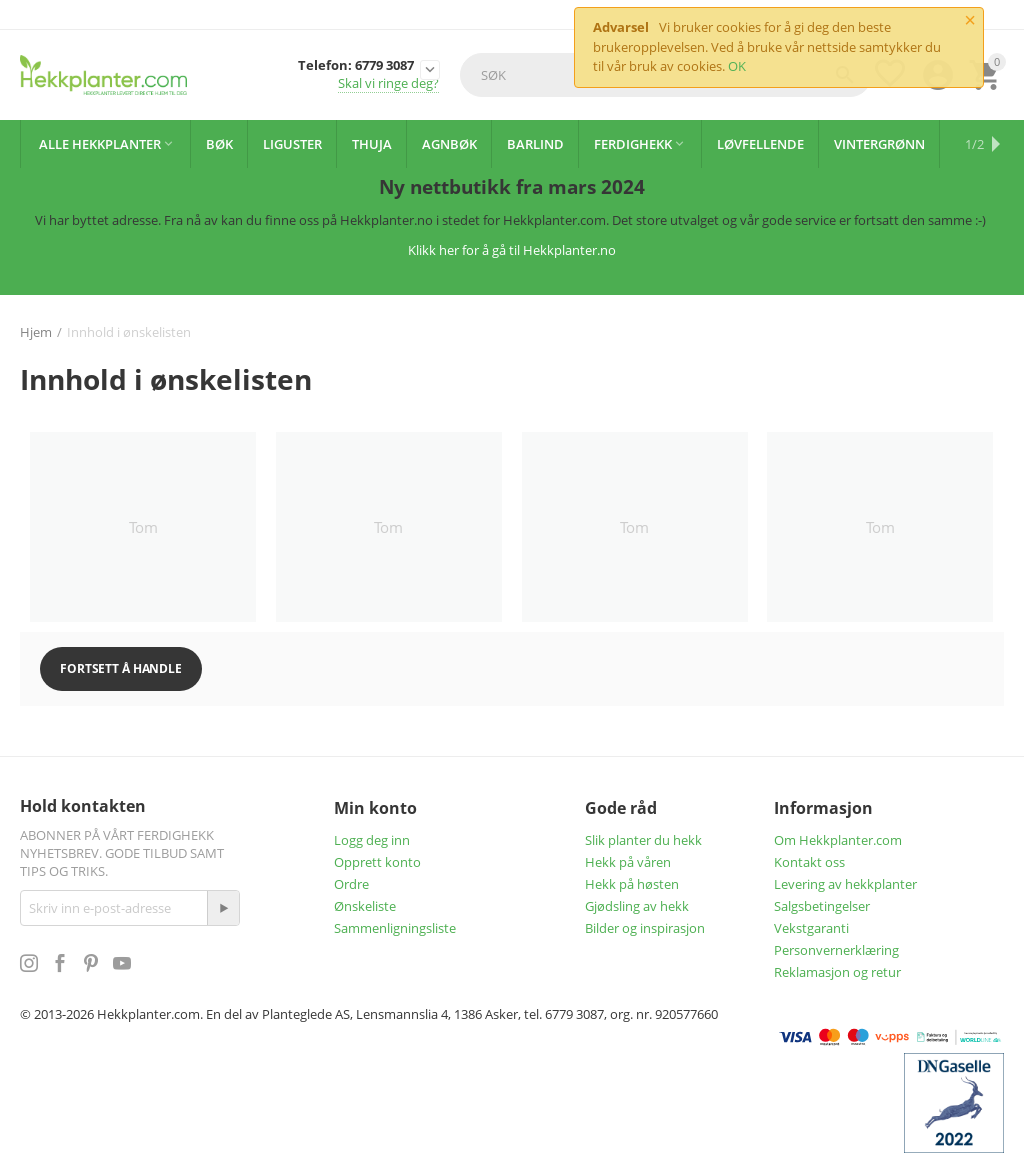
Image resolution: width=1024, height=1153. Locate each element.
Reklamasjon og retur (837, 972)
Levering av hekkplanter (845, 884)
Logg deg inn (372, 840)
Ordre (351, 884)
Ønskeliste (365, 906)
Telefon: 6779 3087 (356, 66)
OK (737, 66)
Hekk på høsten (632, 884)
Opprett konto (377, 862)
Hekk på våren (628, 862)
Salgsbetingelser (822, 906)
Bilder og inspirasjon (645, 928)
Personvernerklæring (836, 950)
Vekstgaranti (811, 928)
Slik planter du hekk (643, 840)
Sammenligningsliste (395, 928)
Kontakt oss (809, 862)
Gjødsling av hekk (637, 906)
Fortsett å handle (121, 668)
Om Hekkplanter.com (838, 840)
